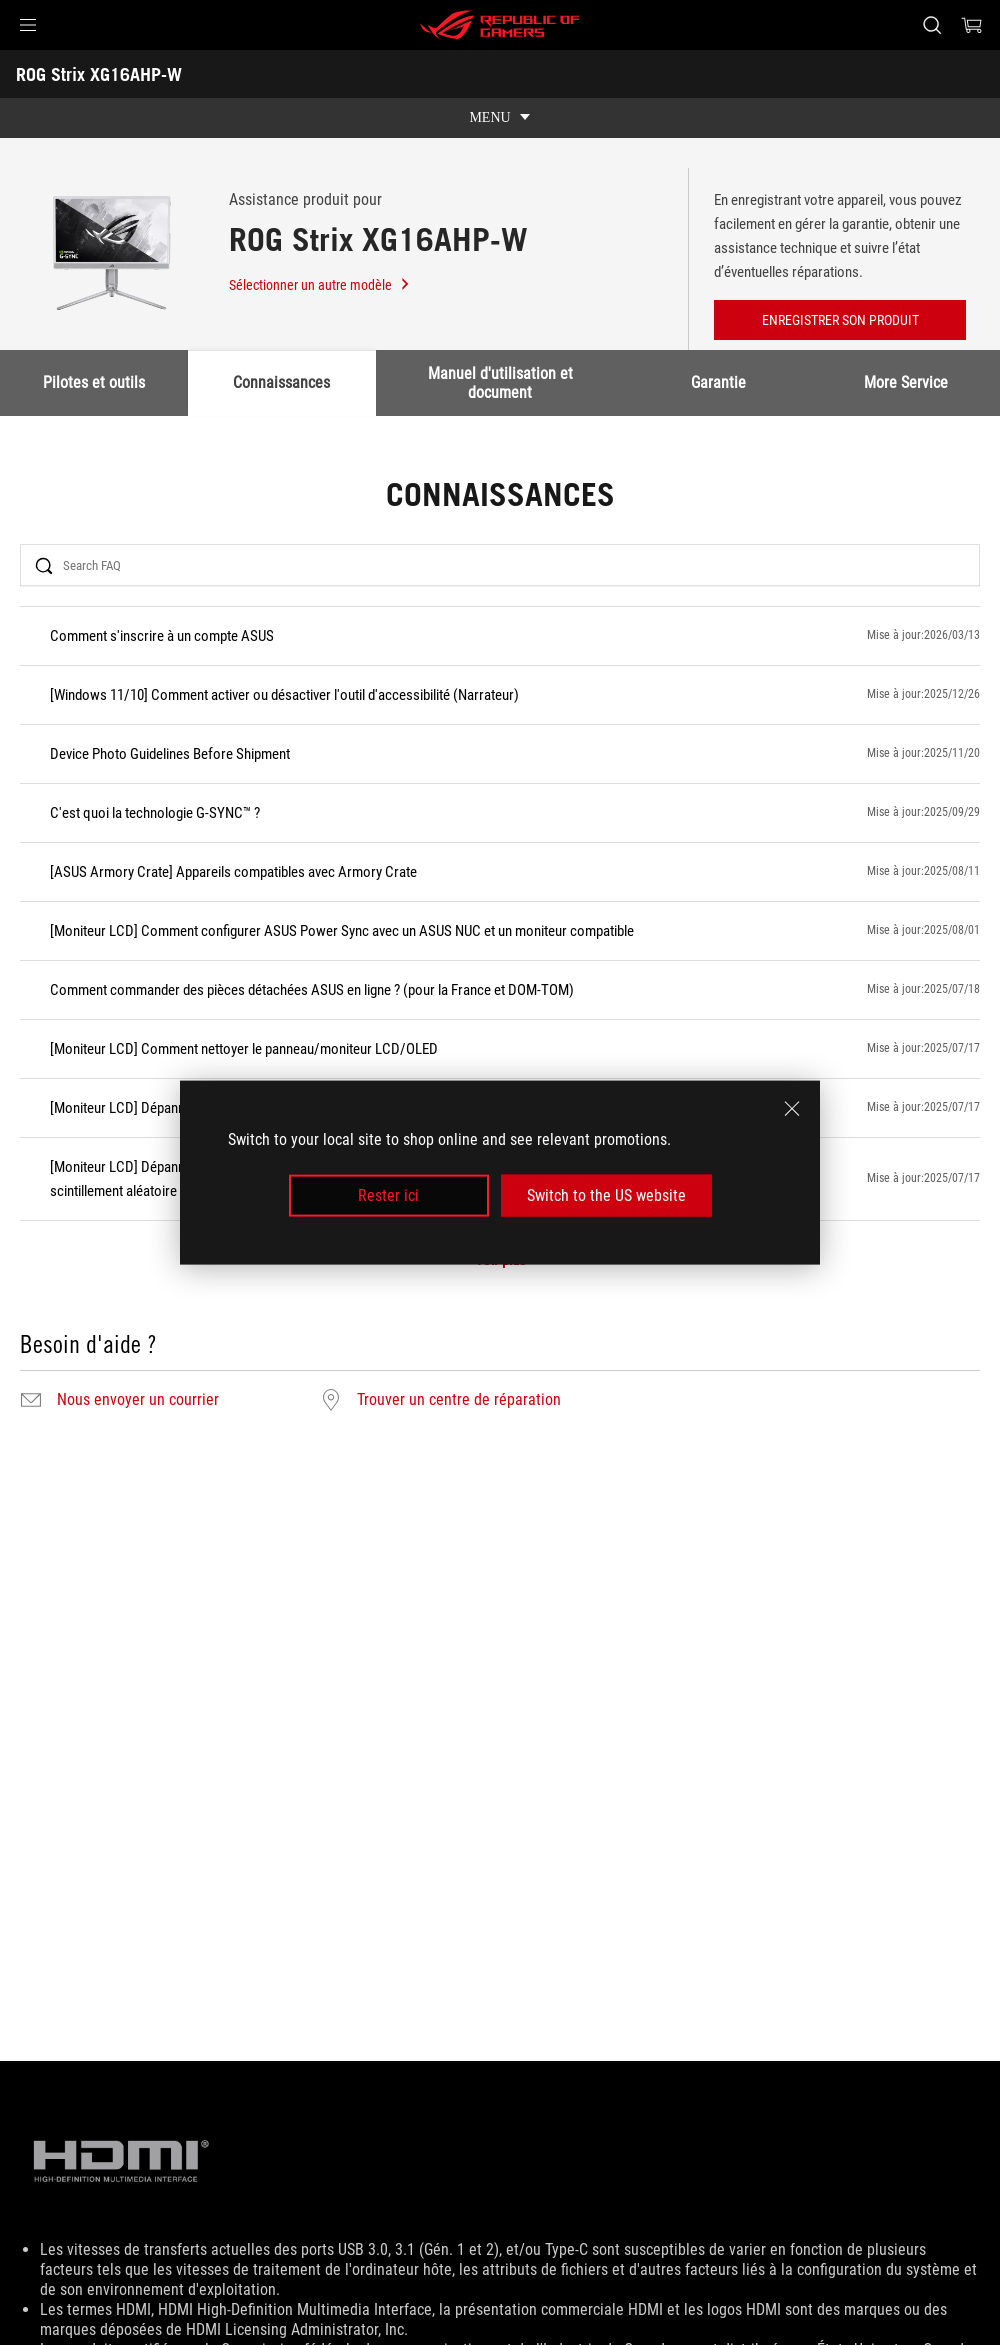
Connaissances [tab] (282, 382)
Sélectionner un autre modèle (320, 285)
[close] (792, 1108)
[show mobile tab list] (500, 118)
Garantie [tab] (718, 382)
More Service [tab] (906, 382)
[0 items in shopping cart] (972, 25)
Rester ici (388, 1195)
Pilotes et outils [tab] (94, 382)
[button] (28, 25)
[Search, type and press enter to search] (932, 25)
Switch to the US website (606, 1195)
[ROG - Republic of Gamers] (500, 25)
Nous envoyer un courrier (138, 1400)
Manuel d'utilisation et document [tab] (500, 382)
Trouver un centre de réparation (459, 1400)
